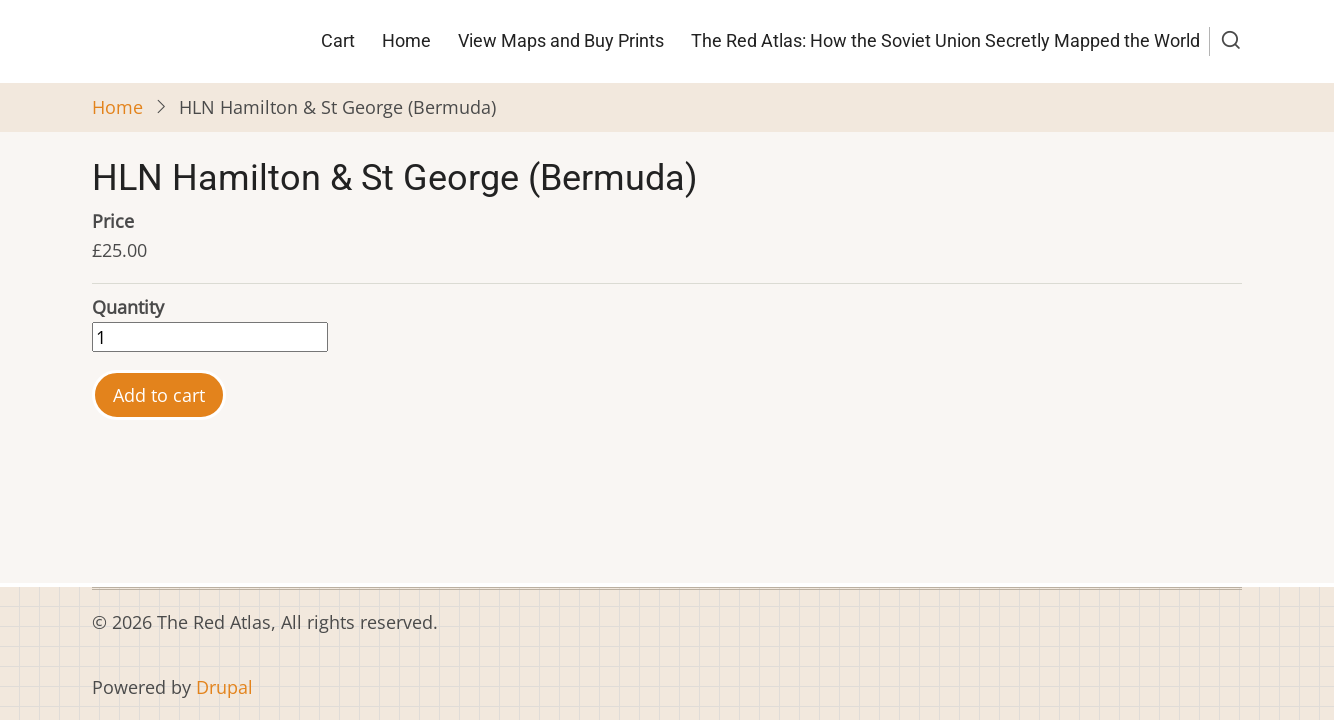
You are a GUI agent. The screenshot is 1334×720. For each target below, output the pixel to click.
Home (406, 40)
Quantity (128, 307)
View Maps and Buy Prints (561, 40)
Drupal (224, 687)
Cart (338, 40)
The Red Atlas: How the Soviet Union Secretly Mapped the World (945, 40)
